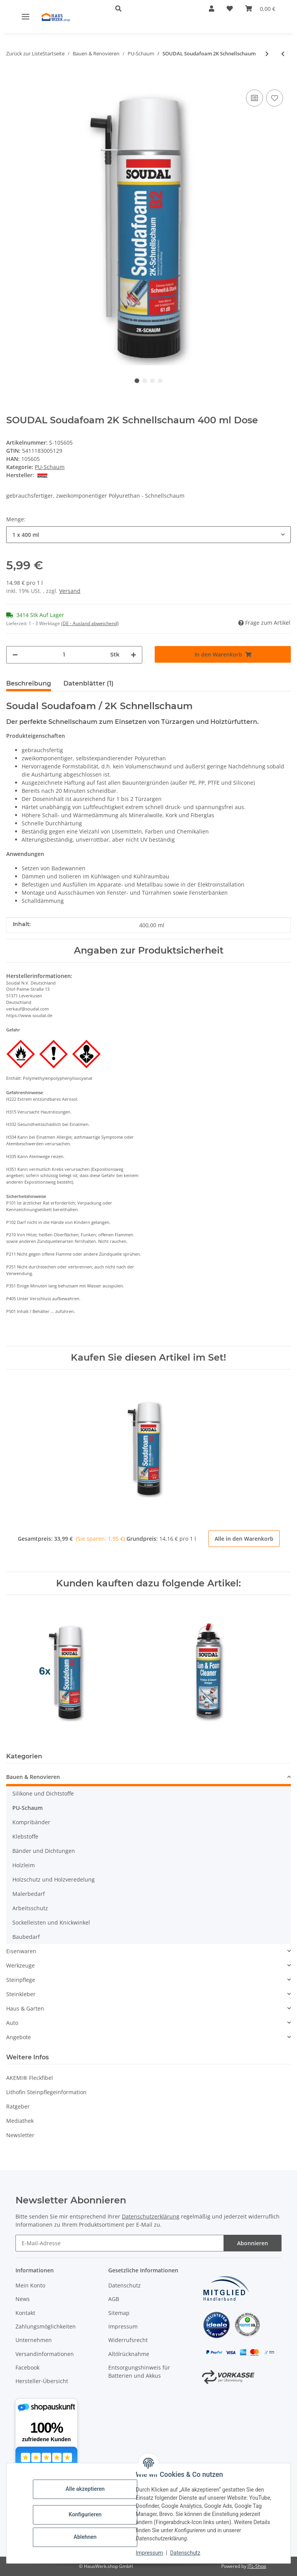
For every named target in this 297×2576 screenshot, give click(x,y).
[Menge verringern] (15, 654)
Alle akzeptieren (84, 2489)
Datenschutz (185, 2553)
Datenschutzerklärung (150, 2216)
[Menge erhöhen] (133, 654)
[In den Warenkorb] (12, 76)
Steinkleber (21, 1994)
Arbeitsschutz (30, 1908)
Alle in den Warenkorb (244, 1538)
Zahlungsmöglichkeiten (45, 2326)
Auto (12, 2022)
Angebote (18, 2037)
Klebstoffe (25, 1836)
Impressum (149, 2553)
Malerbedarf (28, 1893)
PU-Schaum (50, 467)
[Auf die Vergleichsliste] (254, 98)
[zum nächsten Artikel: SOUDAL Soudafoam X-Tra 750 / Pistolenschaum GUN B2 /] (267, 53)
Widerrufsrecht (128, 2340)
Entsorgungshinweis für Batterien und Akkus (139, 2371)
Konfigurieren (84, 2514)
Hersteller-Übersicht (41, 2381)
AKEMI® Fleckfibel (29, 2077)
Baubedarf (26, 1936)
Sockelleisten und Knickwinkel (51, 1922)
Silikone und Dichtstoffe (43, 1793)
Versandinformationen (44, 2354)
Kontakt (25, 2313)
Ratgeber (18, 2106)
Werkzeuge (20, 1965)
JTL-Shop (257, 2566)
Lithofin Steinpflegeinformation (46, 2092)
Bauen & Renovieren (33, 1776)
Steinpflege (20, 1979)
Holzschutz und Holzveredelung (53, 1879)
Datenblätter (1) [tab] (88, 683)
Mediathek (20, 2120)
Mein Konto (30, 2285)
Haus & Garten (25, 2008)
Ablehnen (84, 2537)
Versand (69, 591)
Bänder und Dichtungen (43, 1850)
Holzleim (23, 1865)
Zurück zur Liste (24, 53)
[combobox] (148, 534)
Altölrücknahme (128, 2354)
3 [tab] (152, 380)
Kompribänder (31, 1822)
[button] (149, 8)
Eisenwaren (21, 1951)
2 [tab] (144, 380)
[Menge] (64, 654)
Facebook (27, 2367)
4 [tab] (160, 380)
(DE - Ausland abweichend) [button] (90, 623)
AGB (113, 2299)
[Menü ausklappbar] (25, 16)
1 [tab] (137, 380)
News (22, 2299)
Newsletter (20, 2135)
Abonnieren (252, 2243)
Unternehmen (33, 2340)
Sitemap (119, 2313)
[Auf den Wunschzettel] (274, 98)
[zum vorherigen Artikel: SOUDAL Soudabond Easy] (283, 53)
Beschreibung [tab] (28, 683)
